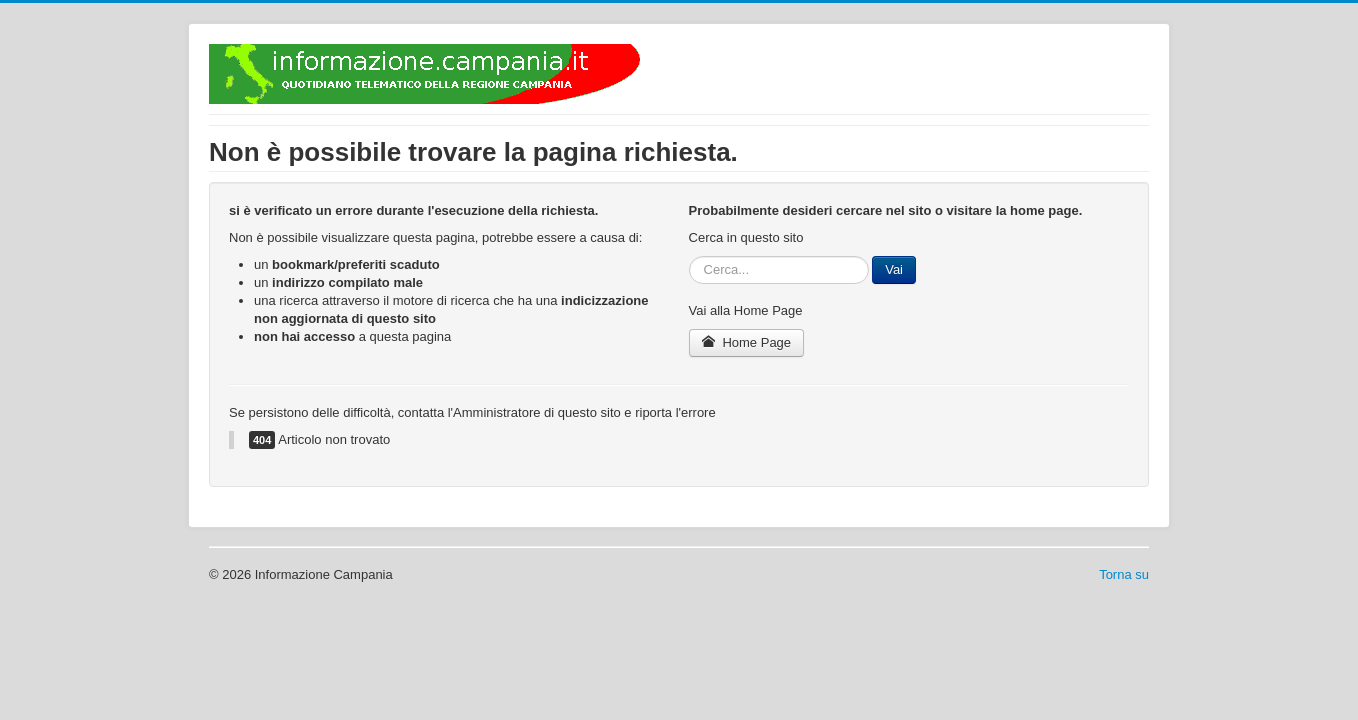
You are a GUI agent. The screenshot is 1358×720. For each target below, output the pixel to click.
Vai (894, 269)
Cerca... (689, 256)
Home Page (747, 342)
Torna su (1124, 574)
